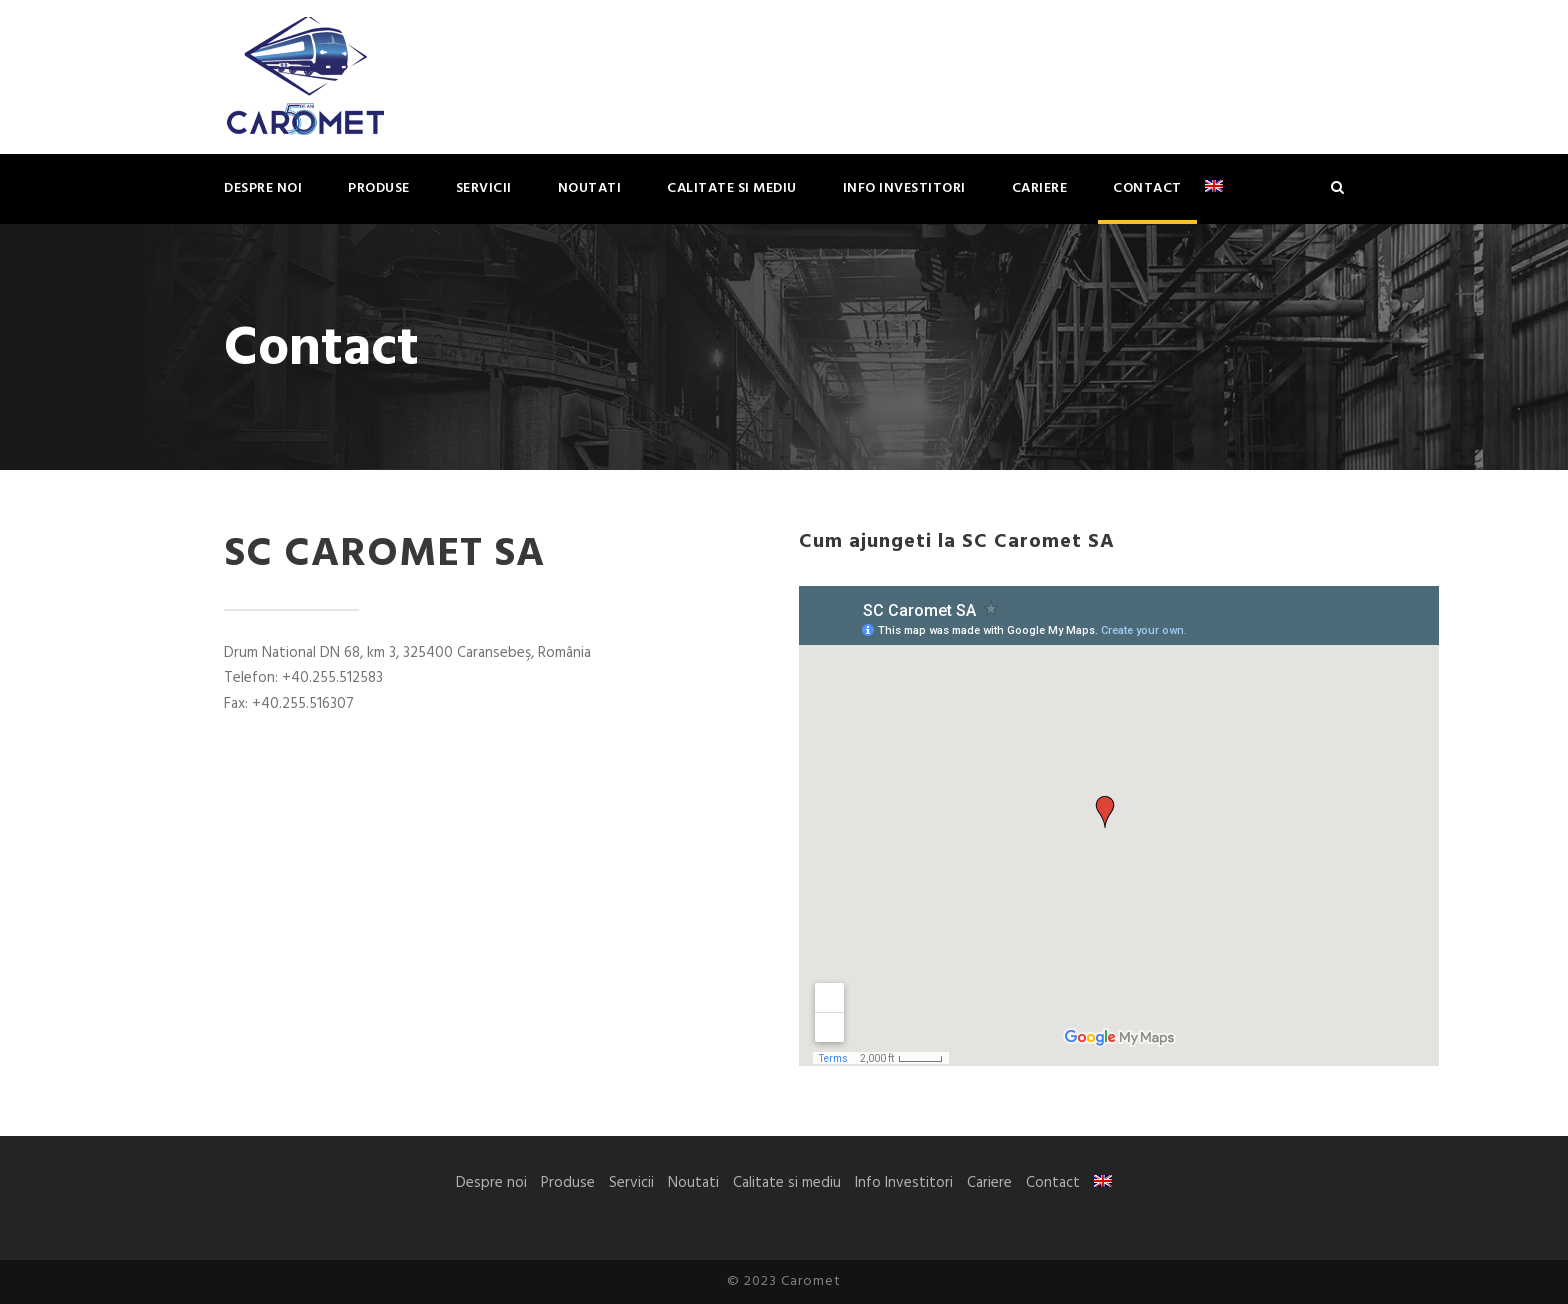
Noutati (590, 188)
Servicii (484, 188)
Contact (1147, 188)
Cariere (1040, 188)
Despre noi (263, 188)
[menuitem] (1214, 200)
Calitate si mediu (732, 188)
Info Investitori (904, 188)
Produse (379, 188)
